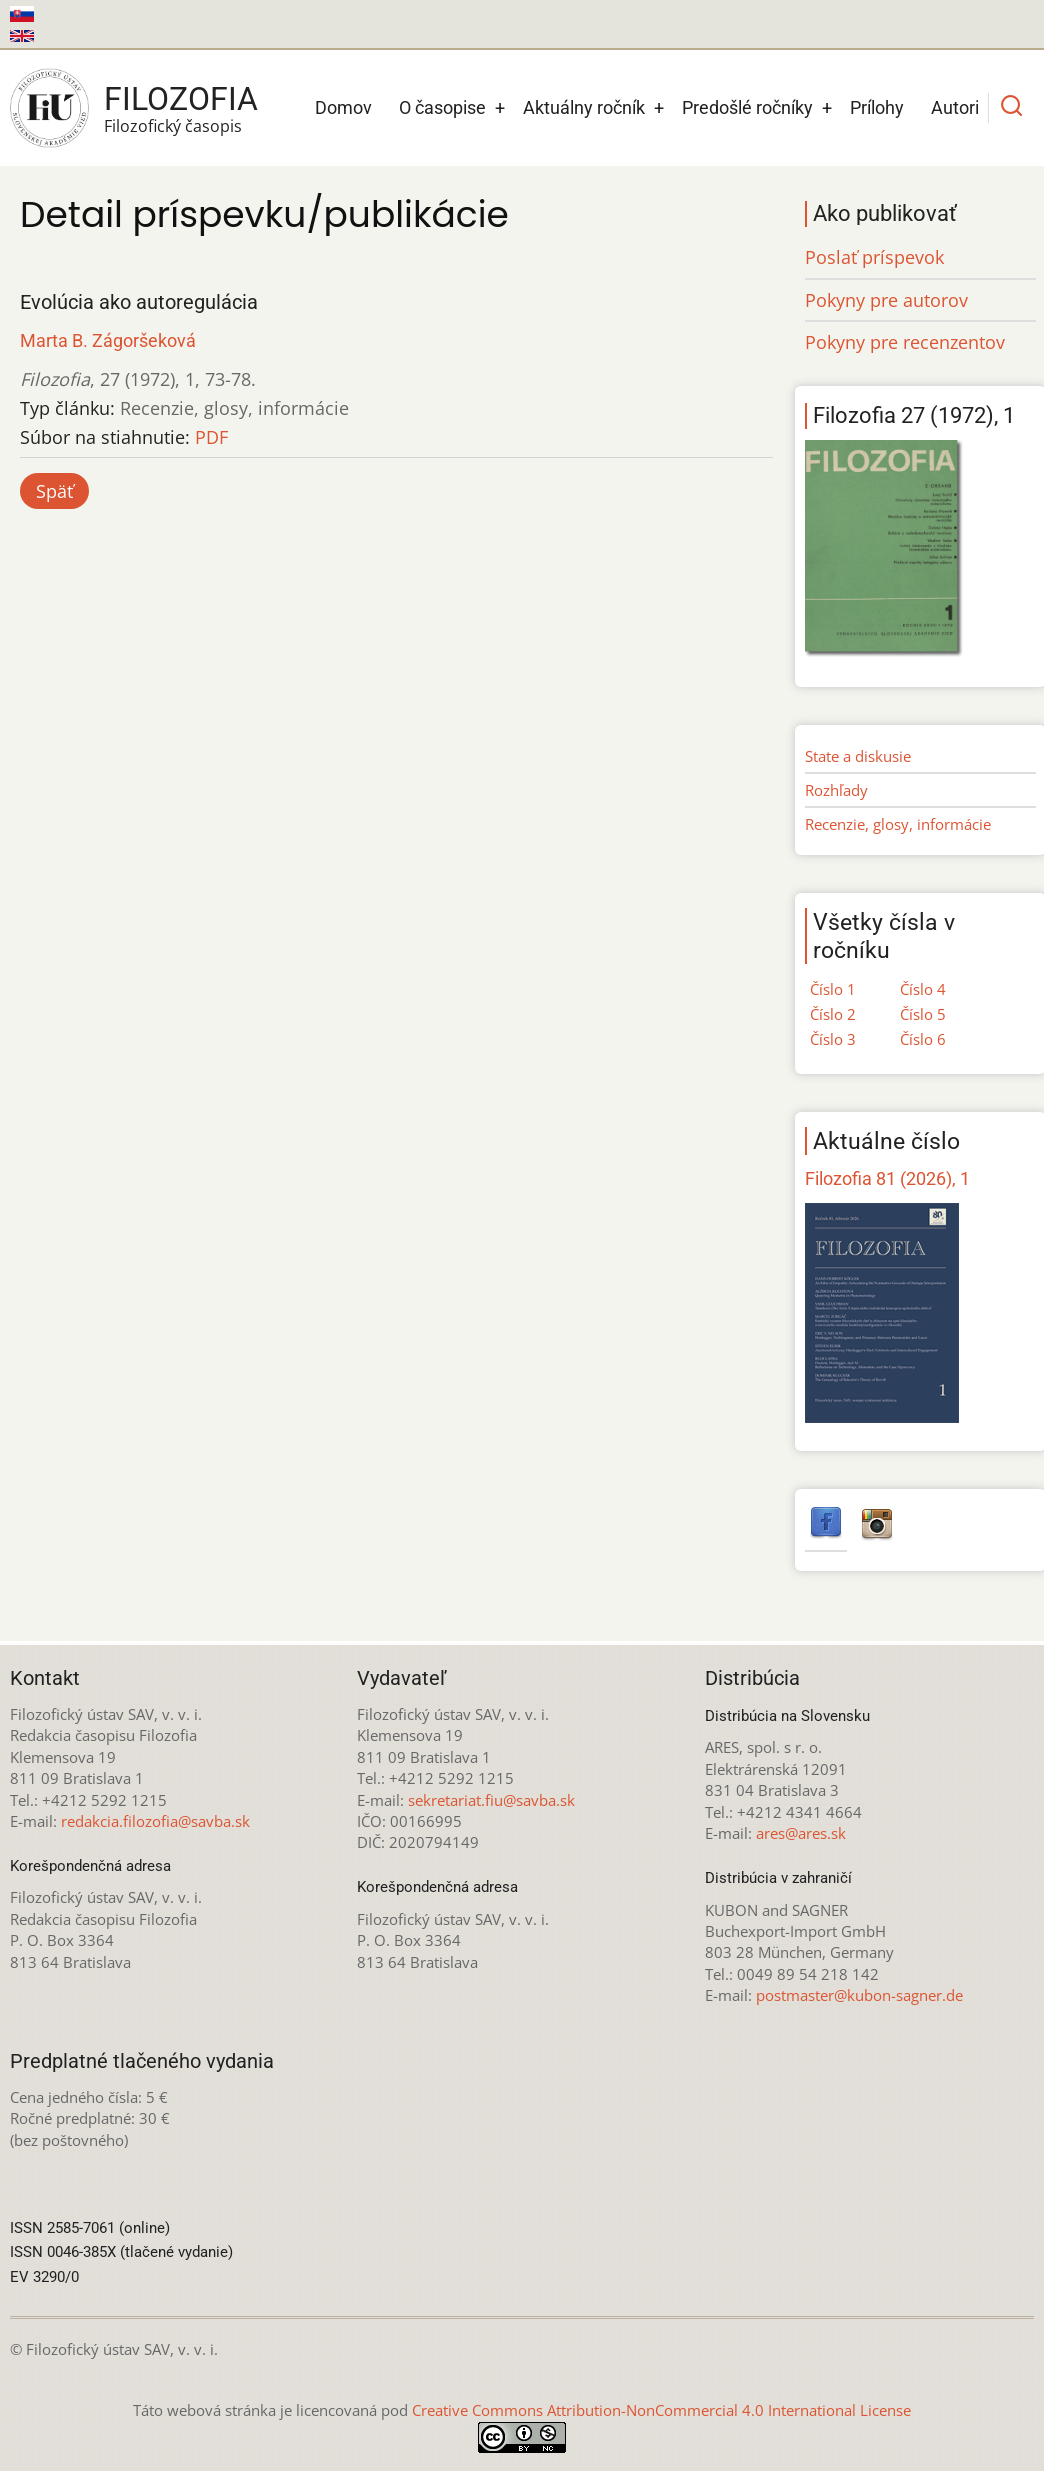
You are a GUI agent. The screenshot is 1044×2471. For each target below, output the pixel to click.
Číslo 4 (923, 989)
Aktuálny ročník (584, 107)
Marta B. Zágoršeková (108, 340)
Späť (54, 491)
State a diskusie (858, 756)
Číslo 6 (923, 1039)
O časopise (442, 107)
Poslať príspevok (874, 257)
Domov (343, 107)
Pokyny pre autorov (886, 300)
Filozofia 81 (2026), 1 (887, 1178)
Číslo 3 (833, 1039)
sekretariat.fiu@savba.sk (491, 1800)
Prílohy (877, 107)
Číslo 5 (923, 1014)
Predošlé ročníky (747, 107)
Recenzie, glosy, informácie (898, 824)
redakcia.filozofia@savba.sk (155, 1821)
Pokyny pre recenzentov (905, 342)
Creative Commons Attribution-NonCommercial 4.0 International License (661, 2410)
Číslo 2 (833, 1014)
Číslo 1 (833, 989)
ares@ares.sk (801, 1833)
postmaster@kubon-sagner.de (859, 1995)
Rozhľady (836, 790)
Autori (955, 107)
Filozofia (181, 99)
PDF (211, 437)
